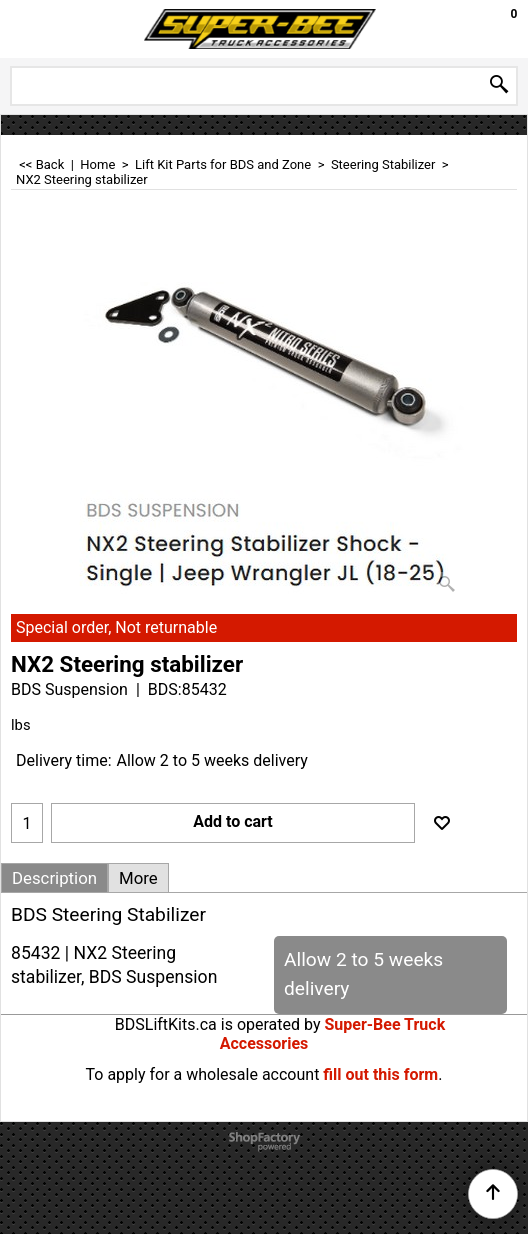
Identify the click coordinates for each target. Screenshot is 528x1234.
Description (54, 878)
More (138, 878)
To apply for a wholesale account (203, 1074)
